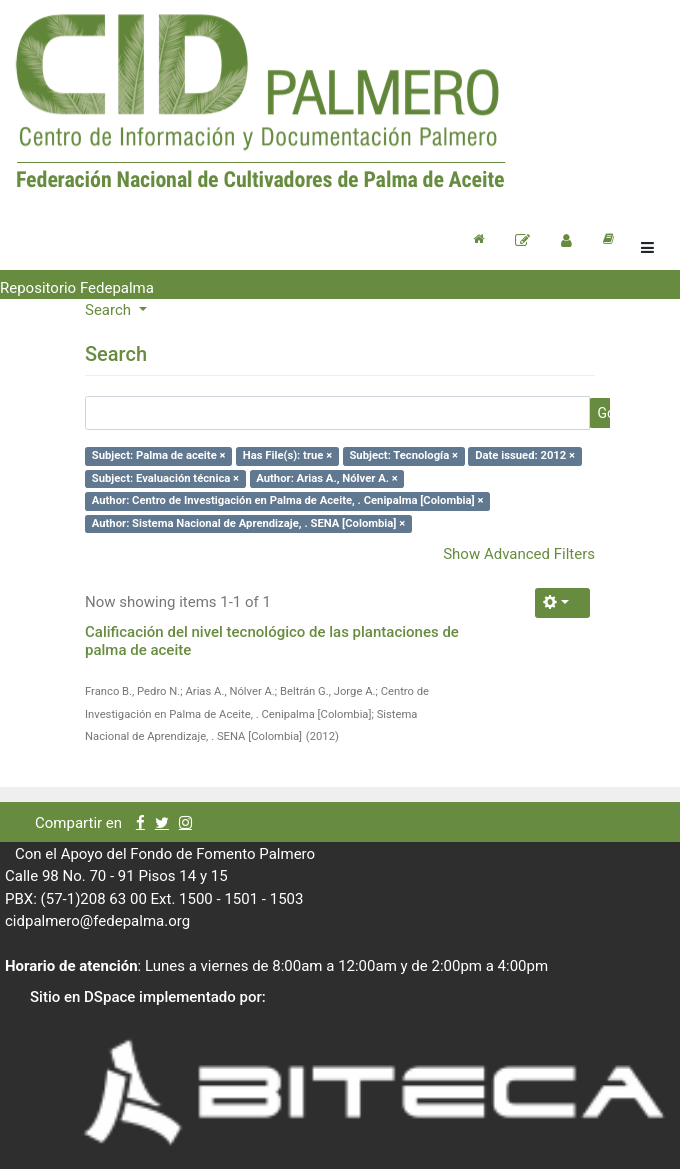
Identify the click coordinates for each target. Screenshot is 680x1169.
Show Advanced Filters (519, 554)
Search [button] (110, 310)
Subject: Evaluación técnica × (165, 478)
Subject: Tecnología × (403, 455)
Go (606, 413)
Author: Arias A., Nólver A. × (326, 478)
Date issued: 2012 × (525, 455)
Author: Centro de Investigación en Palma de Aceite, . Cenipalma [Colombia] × (288, 500)
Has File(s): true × (287, 455)
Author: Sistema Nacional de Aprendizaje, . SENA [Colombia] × (248, 523)
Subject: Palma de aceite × (159, 455)
